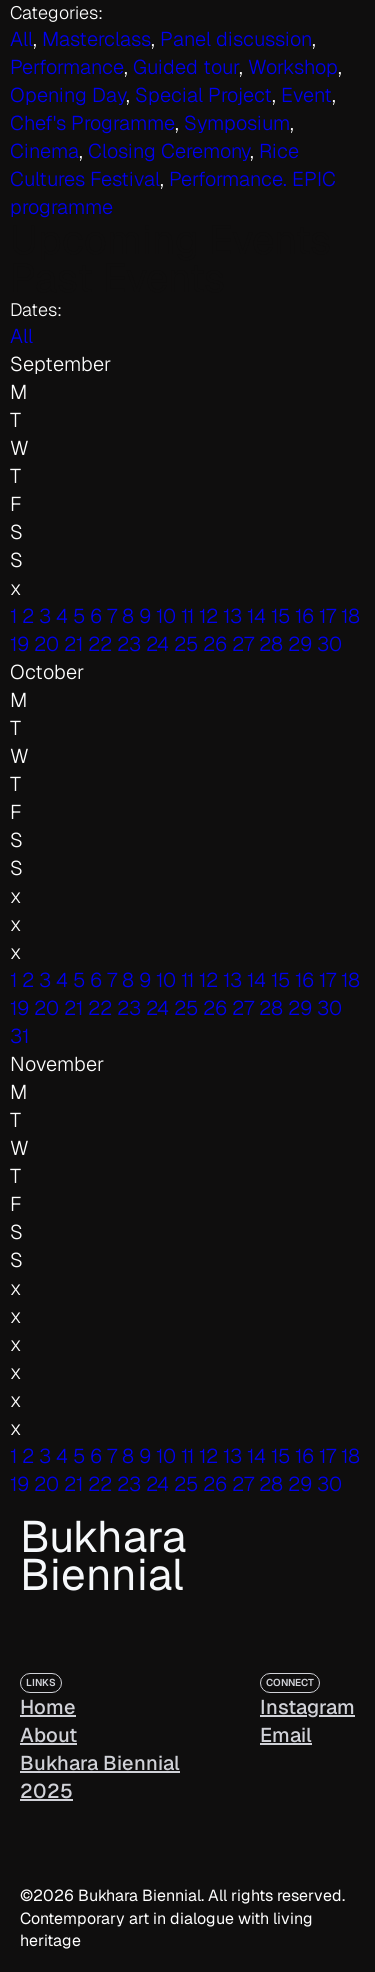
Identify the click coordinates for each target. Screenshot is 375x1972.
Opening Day (68, 95)
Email (286, 1735)
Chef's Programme (92, 123)
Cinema (44, 151)
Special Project (203, 95)
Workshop (293, 67)
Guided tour (186, 67)
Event (306, 95)
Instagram (307, 1707)
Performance (67, 67)
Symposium (237, 123)
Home (48, 1707)
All (21, 336)
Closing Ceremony (169, 151)
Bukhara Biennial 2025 (100, 1777)
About (48, 1735)
